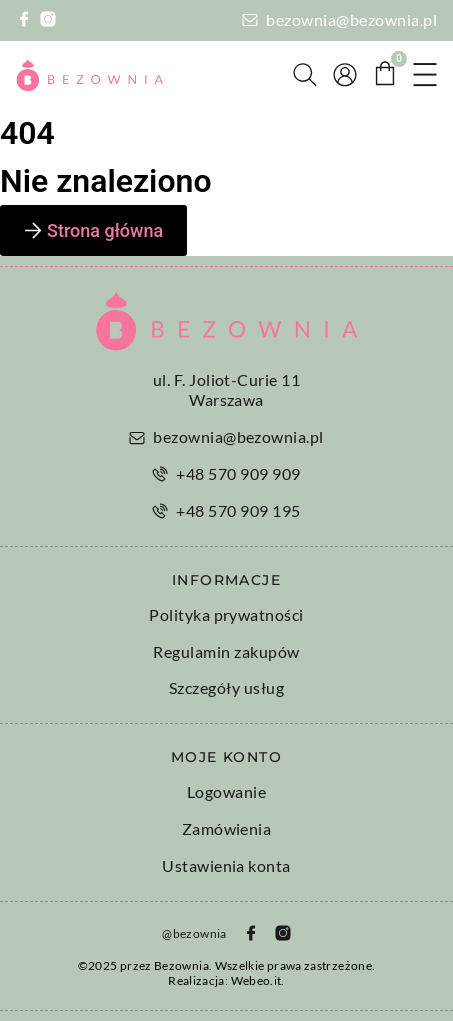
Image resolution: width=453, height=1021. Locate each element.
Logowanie (226, 791)
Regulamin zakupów (226, 651)
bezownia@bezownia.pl (351, 19)
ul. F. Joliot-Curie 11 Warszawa (227, 390)
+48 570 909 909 (238, 473)
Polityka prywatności (226, 614)
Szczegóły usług (226, 687)
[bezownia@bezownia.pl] (250, 20)
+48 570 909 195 (238, 510)
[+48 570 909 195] (160, 511)
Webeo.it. (258, 980)
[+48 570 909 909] (160, 474)
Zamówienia (227, 828)
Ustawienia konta (226, 865)
